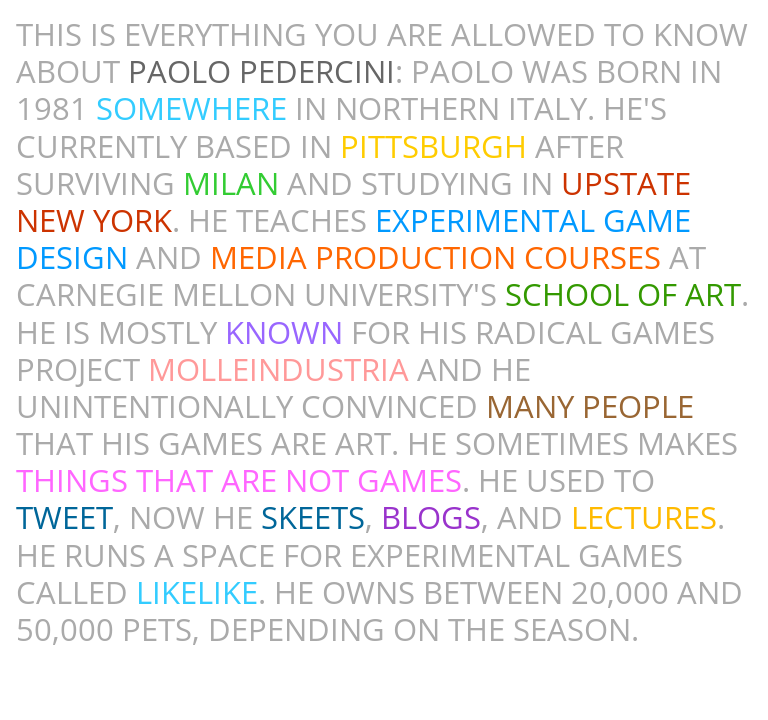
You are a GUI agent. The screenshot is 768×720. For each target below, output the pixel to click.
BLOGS (431, 517)
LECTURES (644, 517)
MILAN (231, 183)
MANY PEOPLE (590, 406)
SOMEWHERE (191, 108)
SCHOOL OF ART (623, 294)
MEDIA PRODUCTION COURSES (435, 257)
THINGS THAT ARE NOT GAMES (239, 480)
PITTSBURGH (433, 146)
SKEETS (313, 517)
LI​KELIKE (197, 592)
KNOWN (284, 332)
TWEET (64, 517)
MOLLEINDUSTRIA (278, 369)
